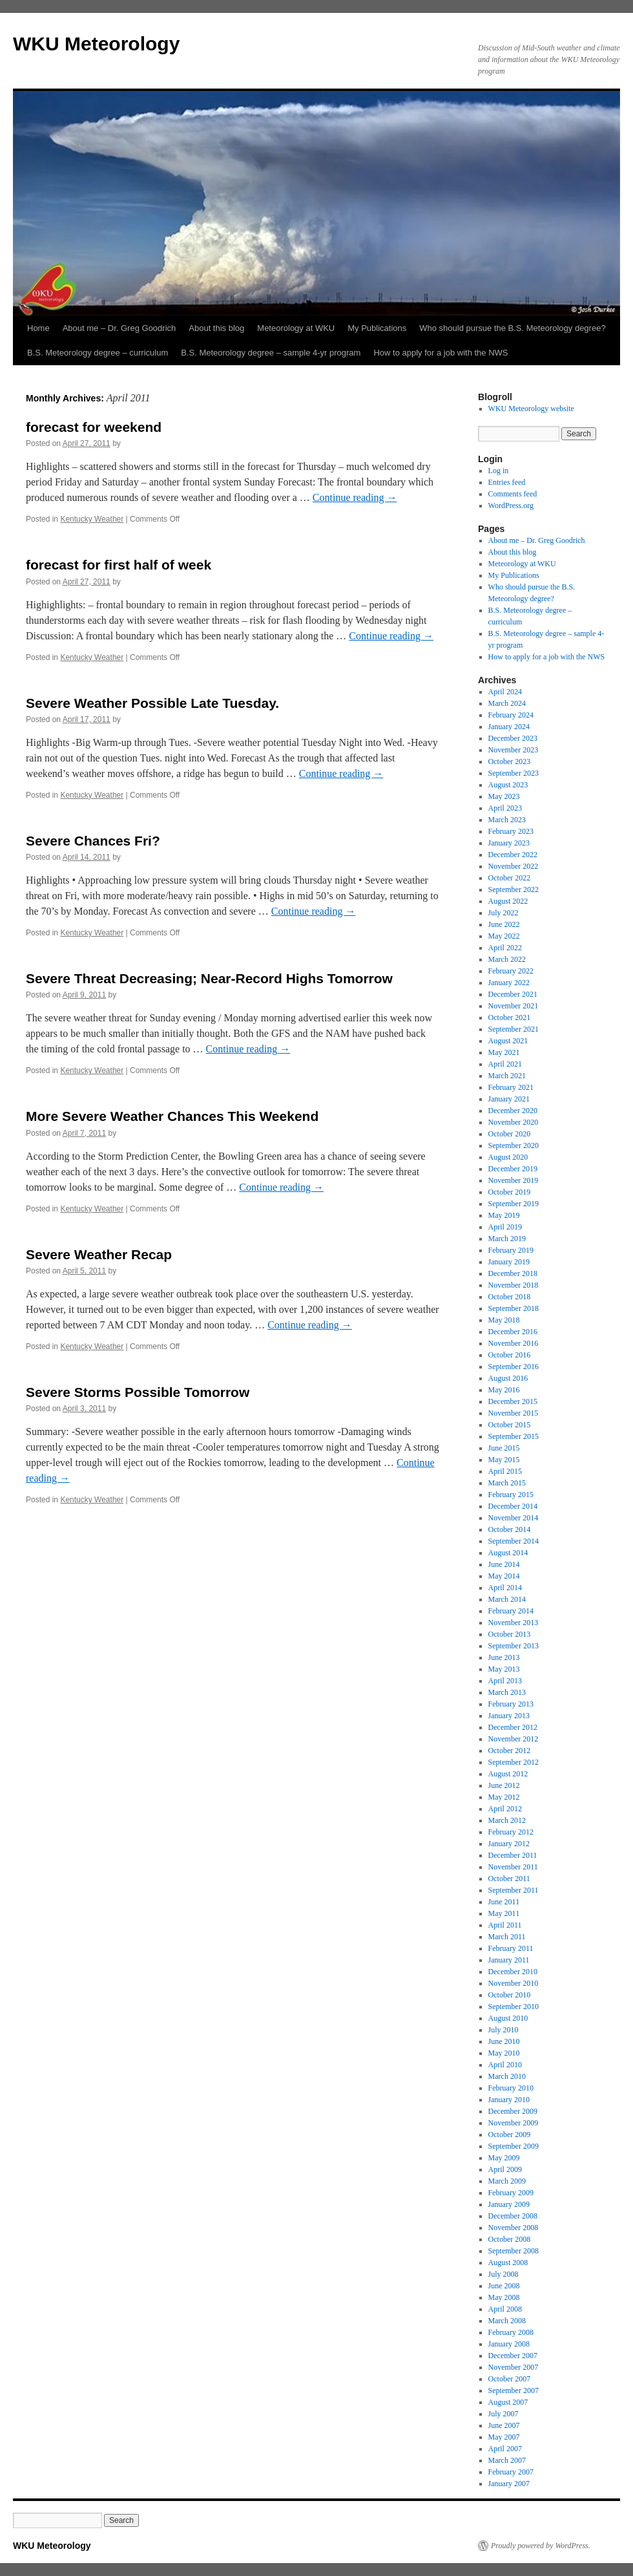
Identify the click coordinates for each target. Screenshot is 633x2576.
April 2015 (505, 1471)
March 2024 (507, 703)
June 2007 (504, 2425)
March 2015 (507, 1482)
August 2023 (508, 784)
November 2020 (513, 1122)
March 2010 (507, 2076)
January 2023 (509, 842)
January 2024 (509, 726)
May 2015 (504, 1459)
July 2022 (503, 912)
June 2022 (504, 924)
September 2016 (513, 1366)
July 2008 (503, 2274)
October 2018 (509, 1296)
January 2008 (509, 2343)
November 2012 (513, 1738)
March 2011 (507, 1936)
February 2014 (511, 1610)
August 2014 (508, 1552)
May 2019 (504, 1215)
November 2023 (513, 749)
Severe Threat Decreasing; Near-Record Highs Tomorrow (209, 978)
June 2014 (504, 1564)
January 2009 (509, 2204)
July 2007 (503, 2413)
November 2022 (513, 866)
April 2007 (505, 2448)
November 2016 (513, 1343)
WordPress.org (511, 505)
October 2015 (509, 1424)
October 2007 (509, 2378)
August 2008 (508, 2262)
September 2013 (513, 1645)
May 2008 (504, 2297)
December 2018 (512, 1273)
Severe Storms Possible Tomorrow (137, 1392)
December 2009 (512, 2111)
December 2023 (512, 738)
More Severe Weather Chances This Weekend (172, 1116)
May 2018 (504, 1320)
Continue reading (355, 497)
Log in (498, 470)
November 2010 (513, 1983)
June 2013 (504, 1657)
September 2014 (513, 1541)
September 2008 (513, 2250)
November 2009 (513, 2122)
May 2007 (504, 2437)
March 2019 (507, 1238)
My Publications (377, 328)
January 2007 (509, 2483)
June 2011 (504, 1901)
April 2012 (505, 1808)
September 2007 (513, 2390)
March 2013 (507, 1692)
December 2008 (512, 2215)
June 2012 (504, 1785)
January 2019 (509, 1261)
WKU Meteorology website (531, 408)
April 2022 (505, 947)
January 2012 (509, 1843)
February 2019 (511, 1250)
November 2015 (513, 1413)
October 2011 (509, 1878)
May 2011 (504, 1913)
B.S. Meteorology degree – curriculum (97, 352)
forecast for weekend (93, 427)
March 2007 (507, 2460)
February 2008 (511, 2332)
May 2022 (504, 936)
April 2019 (505, 1226)
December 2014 (512, 1506)
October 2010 (509, 1994)
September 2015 (513, 1436)
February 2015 (511, 1494)
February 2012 (511, 1831)
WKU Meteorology (96, 43)
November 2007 (513, 2367)
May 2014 (504, 1576)
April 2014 (505, 1587)
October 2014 (509, 1529)
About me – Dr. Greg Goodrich (119, 328)
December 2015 (512, 1401)
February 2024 (511, 714)
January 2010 (509, 2099)
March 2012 (507, 1820)
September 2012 (513, 1762)
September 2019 (513, 1203)
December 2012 (512, 1727)
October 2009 (509, 2134)
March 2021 (507, 1075)
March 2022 (507, 959)
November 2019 (513, 1180)
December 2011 (512, 1855)
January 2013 (509, 1715)
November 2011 (513, 1866)
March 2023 (507, 819)
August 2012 (508, 1773)
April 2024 (505, 691)
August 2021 (508, 1040)
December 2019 (512, 1168)
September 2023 (513, 773)
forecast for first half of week (118, 564)
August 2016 (508, 1378)
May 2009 (504, 2157)
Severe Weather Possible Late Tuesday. (152, 703)
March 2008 (507, 2320)
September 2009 (513, 2146)
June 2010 (504, 2041)
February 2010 (511, 2087)
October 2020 (509, 1133)
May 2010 (504, 2053)
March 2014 (507, 1599)
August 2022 (508, 901)
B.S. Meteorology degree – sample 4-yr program (270, 352)
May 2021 (504, 1052)
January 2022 (509, 982)
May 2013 (504, 1669)
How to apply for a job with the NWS (440, 352)
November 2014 (513, 1517)
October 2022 (509, 877)
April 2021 (505, 1064)
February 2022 (511, 970)
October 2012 (509, 1750)
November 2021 (513, 1005)
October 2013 (509, 1634)
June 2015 (504, 1448)
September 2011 (513, 1890)
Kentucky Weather (91, 519)
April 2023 (505, 808)
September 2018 (513, 1308)
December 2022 (512, 854)
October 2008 (509, 2239)
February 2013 (511, 1703)
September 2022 (513, 889)
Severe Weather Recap (99, 1254)
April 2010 (505, 2064)
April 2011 (505, 1925)
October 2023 (509, 761)
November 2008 (513, 2227)
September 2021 (513, 1029)
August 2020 (508, 1157)
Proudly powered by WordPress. (540, 2545)
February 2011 (511, 1948)
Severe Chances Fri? (93, 840)
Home (38, 328)
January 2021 (509, 1098)
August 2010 (508, 2018)
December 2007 (512, 2355)
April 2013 (505, 1680)
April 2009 (505, 2169)
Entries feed (507, 482)
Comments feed (512, 493)
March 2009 (507, 2181)
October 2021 (509, 1017)
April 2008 (505, 2309)
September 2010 (513, 2006)
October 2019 (509, 1192)
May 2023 (504, 796)
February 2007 (511, 2471)
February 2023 (511, 831)
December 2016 (512, 1331)
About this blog (216, 328)
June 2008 (504, 2285)
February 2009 (511, 2192)
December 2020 (512, 1110)
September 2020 (513, 1145)
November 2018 (513, 1285)
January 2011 (509, 1959)
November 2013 (513, 1622)
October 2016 (509, 1354)
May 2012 (504, 1797)
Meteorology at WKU (296, 328)
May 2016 (504, 1389)
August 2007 (508, 2402)
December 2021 (512, 994)
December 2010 (512, 1971)
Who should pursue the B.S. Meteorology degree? (512, 328)
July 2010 (503, 2029)
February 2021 (511, 1087)
